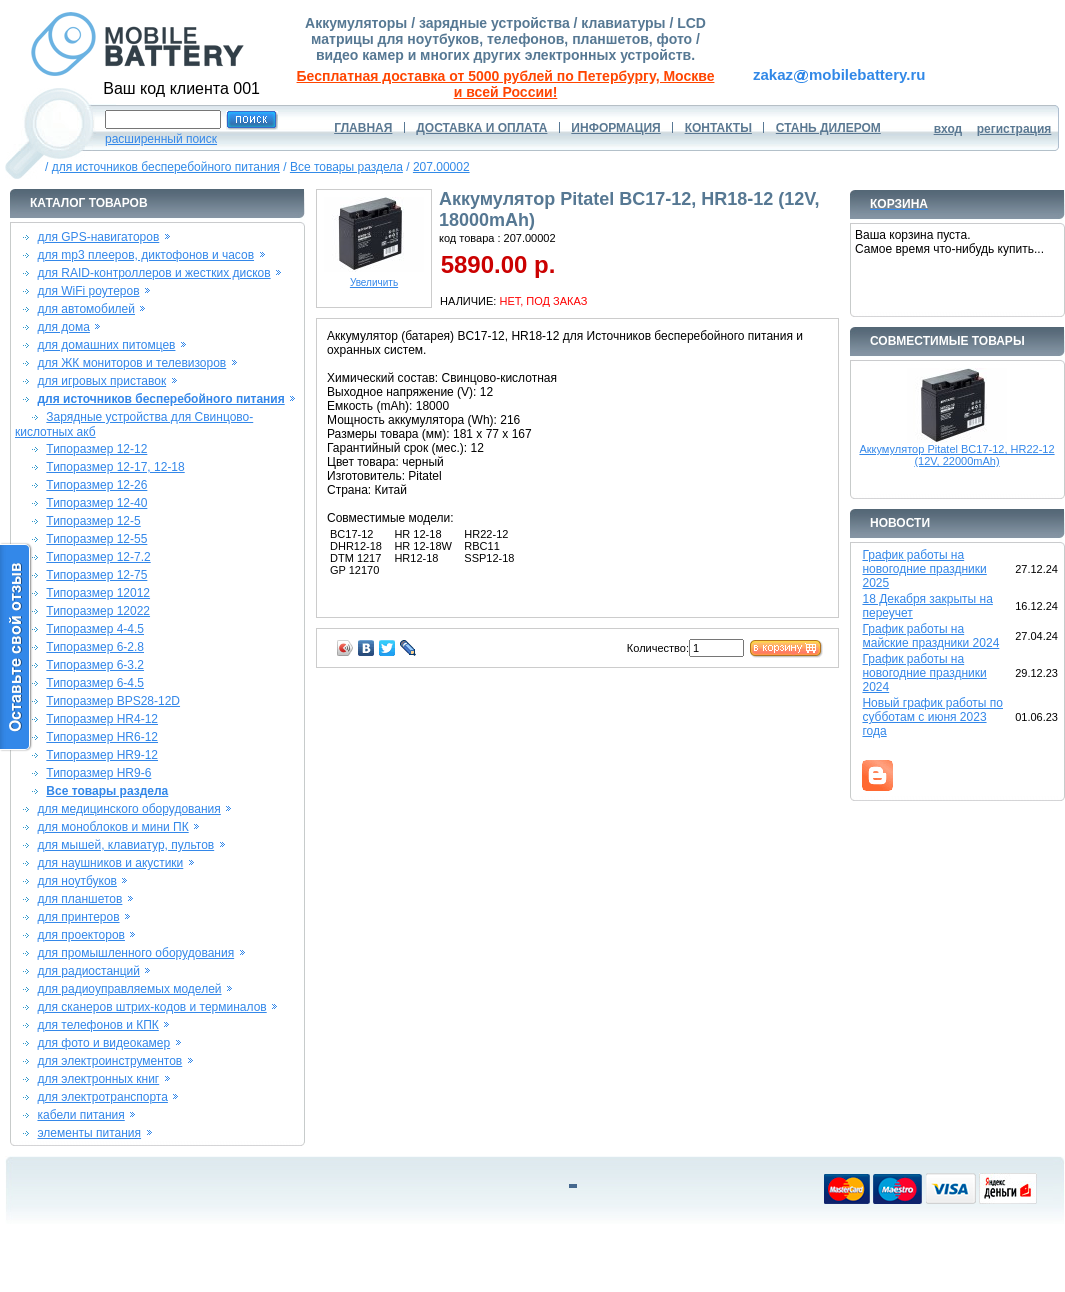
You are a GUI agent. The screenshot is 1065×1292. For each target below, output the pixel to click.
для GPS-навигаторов (98, 237)
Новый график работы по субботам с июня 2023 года (932, 717)
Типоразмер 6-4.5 (95, 683)
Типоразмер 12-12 (96, 449)
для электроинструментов (109, 1061)
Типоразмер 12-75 (96, 575)
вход (948, 129)
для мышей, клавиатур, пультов (125, 845)
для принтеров (78, 917)
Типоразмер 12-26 (96, 485)
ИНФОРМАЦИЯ (615, 128)
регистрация (1014, 129)
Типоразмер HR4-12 (102, 719)
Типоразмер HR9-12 (102, 755)
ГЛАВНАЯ (363, 128)
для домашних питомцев (106, 345)
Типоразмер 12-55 (96, 539)
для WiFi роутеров (88, 291)
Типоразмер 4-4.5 (95, 629)
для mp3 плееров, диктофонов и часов (145, 255)
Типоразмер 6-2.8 (95, 647)
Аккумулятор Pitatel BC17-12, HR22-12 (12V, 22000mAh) (956, 455)
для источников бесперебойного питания (166, 167)
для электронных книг (98, 1079)
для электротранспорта (102, 1097)
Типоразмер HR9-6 (98, 773)
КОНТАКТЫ (718, 128)
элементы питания (89, 1133)
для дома (63, 327)
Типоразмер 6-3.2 (95, 665)
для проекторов (81, 935)
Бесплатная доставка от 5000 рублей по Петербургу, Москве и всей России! (506, 84)
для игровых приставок (101, 381)
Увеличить (374, 278)
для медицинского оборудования (128, 809)
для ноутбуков (77, 881)
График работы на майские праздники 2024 (930, 636)
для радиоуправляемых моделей (129, 989)
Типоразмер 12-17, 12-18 (115, 467)
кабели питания (80, 1115)
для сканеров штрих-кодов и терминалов (151, 1007)
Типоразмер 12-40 (96, 503)
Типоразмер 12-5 (93, 521)
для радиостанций (88, 971)
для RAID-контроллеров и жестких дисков (153, 273)
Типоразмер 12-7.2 (98, 557)
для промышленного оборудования (135, 953)
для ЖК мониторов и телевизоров (131, 363)
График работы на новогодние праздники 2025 (924, 569)
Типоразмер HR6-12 (102, 737)
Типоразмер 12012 (98, 593)
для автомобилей (86, 309)
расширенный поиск (161, 139)
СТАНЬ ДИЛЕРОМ (828, 128)
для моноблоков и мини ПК (112, 827)
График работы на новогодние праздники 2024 (924, 673)
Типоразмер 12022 (98, 611)
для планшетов (79, 899)
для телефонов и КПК (97, 1025)
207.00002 (441, 167)
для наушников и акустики (110, 863)
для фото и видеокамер (103, 1043)
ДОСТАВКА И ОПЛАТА (481, 128)
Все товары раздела (346, 167)
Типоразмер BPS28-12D (113, 701)
